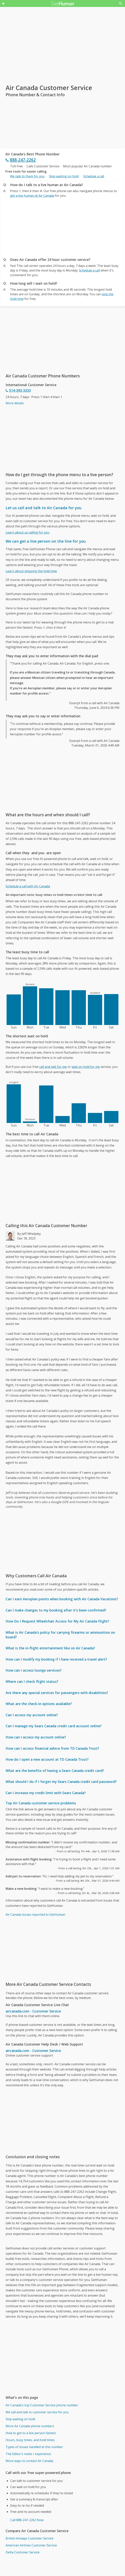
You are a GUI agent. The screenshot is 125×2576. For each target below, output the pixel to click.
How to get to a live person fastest (31, 2433)
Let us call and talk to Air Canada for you (43, 507)
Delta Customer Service (22, 2552)
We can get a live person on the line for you (46, 541)
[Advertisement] (62, 226)
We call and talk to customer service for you (37, 2412)
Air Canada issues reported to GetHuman (35, 1914)
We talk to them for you (27, 176)
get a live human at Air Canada (32, 195)
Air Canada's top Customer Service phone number (42, 2405)
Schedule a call (93, 176)
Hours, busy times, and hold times (30, 2440)
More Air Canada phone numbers (30, 2426)
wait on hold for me (86, 1067)
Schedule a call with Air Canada (28, 886)
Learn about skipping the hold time (31, 571)
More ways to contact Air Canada (29, 2461)
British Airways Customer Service (29, 2538)
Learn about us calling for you (27, 532)
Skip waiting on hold (64, 176)
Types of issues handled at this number (34, 2447)
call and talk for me (53, 1067)
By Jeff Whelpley (29, 1234)
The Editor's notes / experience (28, 2454)
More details (15, 403)
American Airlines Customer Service (31, 2545)
